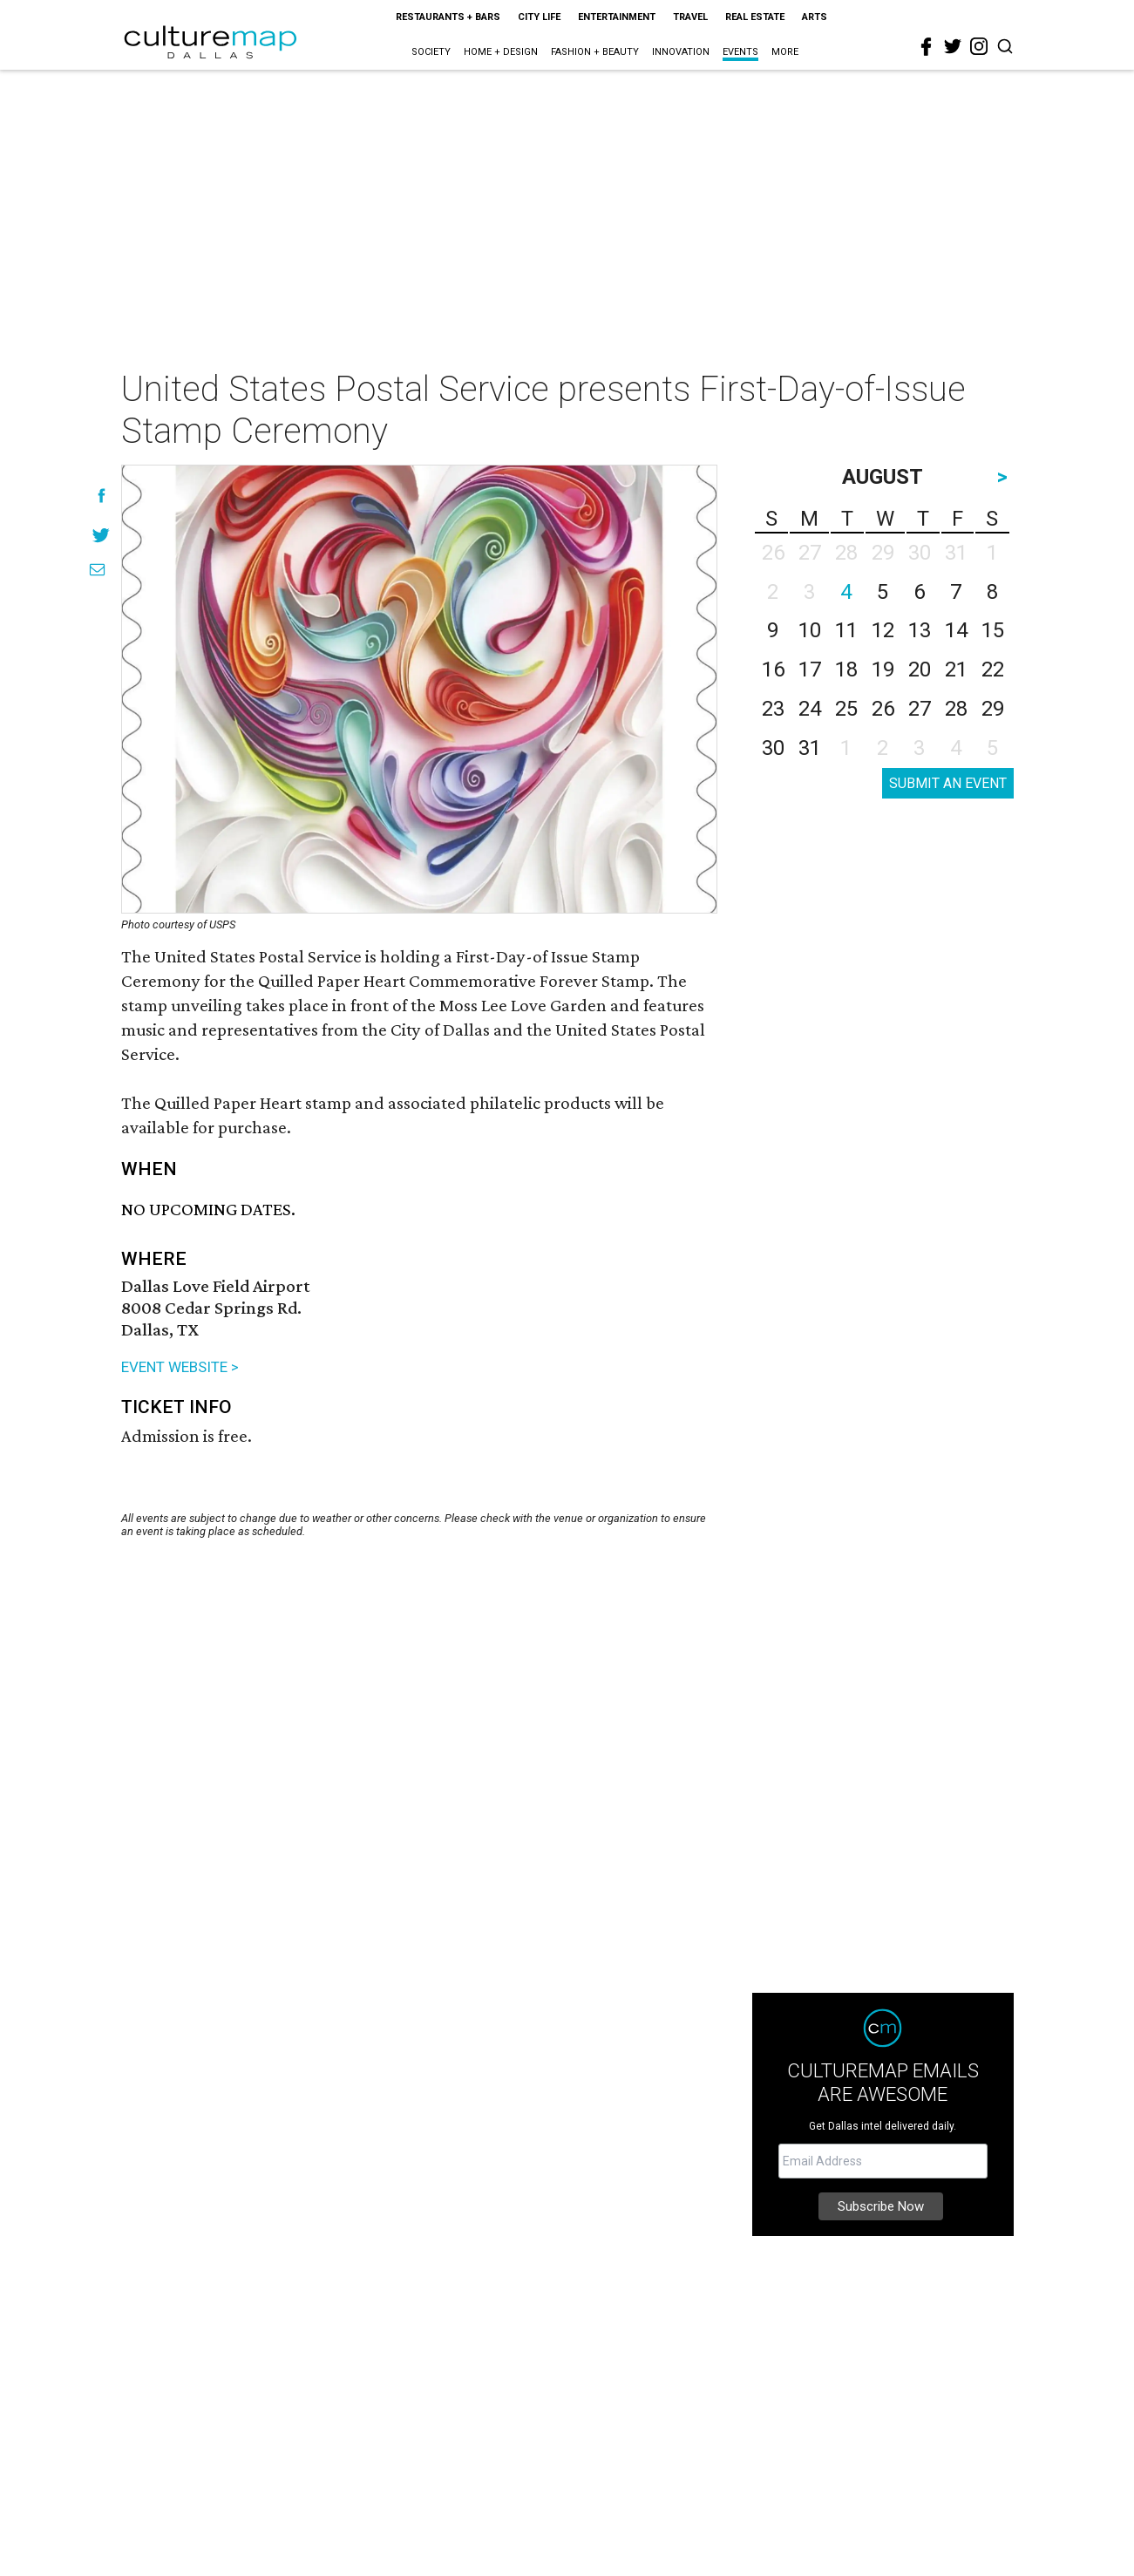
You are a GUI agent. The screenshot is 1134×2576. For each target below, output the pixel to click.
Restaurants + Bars (448, 17)
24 (809, 709)
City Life (539, 17)
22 (992, 669)
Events (740, 52)
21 (956, 669)
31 (809, 748)
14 (956, 630)
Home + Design (501, 52)
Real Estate (754, 17)
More (784, 52)
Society (431, 52)
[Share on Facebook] (101, 495)
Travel (690, 17)
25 (846, 709)
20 (919, 669)
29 (992, 709)
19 (883, 669)
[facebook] (926, 47)
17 (809, 669)
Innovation (681, 52)
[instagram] (979, 46)
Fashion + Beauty (595, 52)
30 (773, 748)
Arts (814, 17)
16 (773, 669)
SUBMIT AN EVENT (948, 783)
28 (956, 709)
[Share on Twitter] (101, 535)
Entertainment (616, 17)
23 (773, 709)
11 (846, 630)
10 (809, 630)
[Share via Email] (97, 570)
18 (846, 669)
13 (919, 630)
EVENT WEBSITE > (180, 1367)
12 (883, 630)
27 (919, 709)
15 (992, 630)
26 (883, 709)
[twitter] (952, 46)
